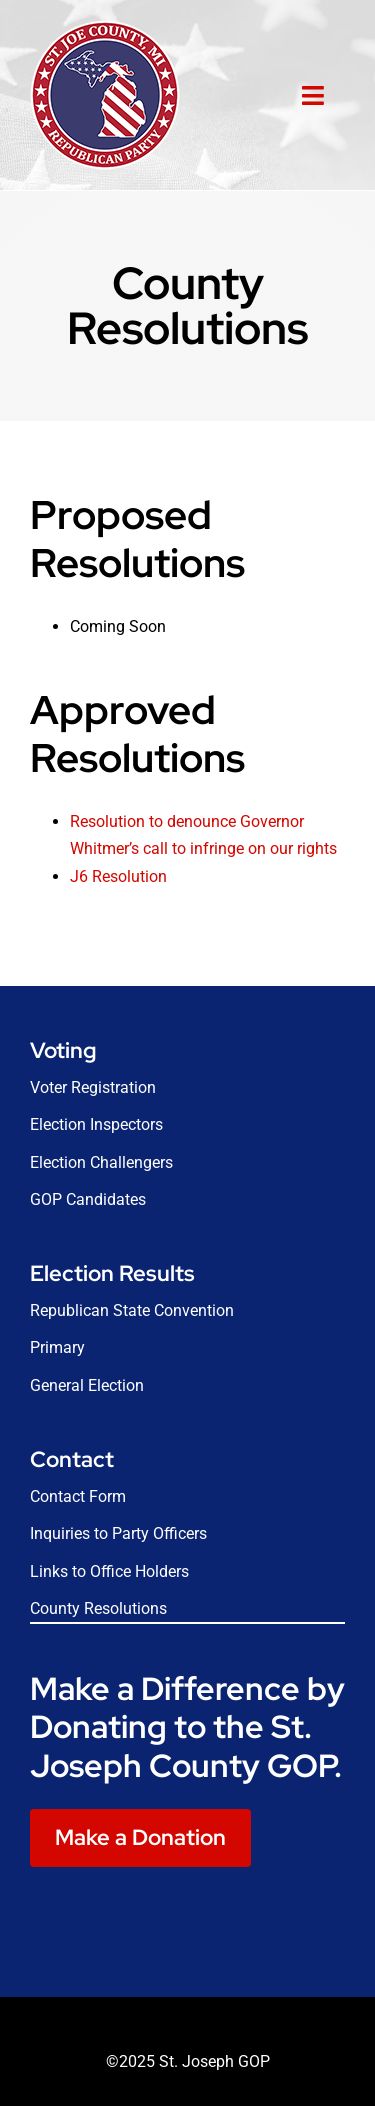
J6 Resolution (118, 876)
